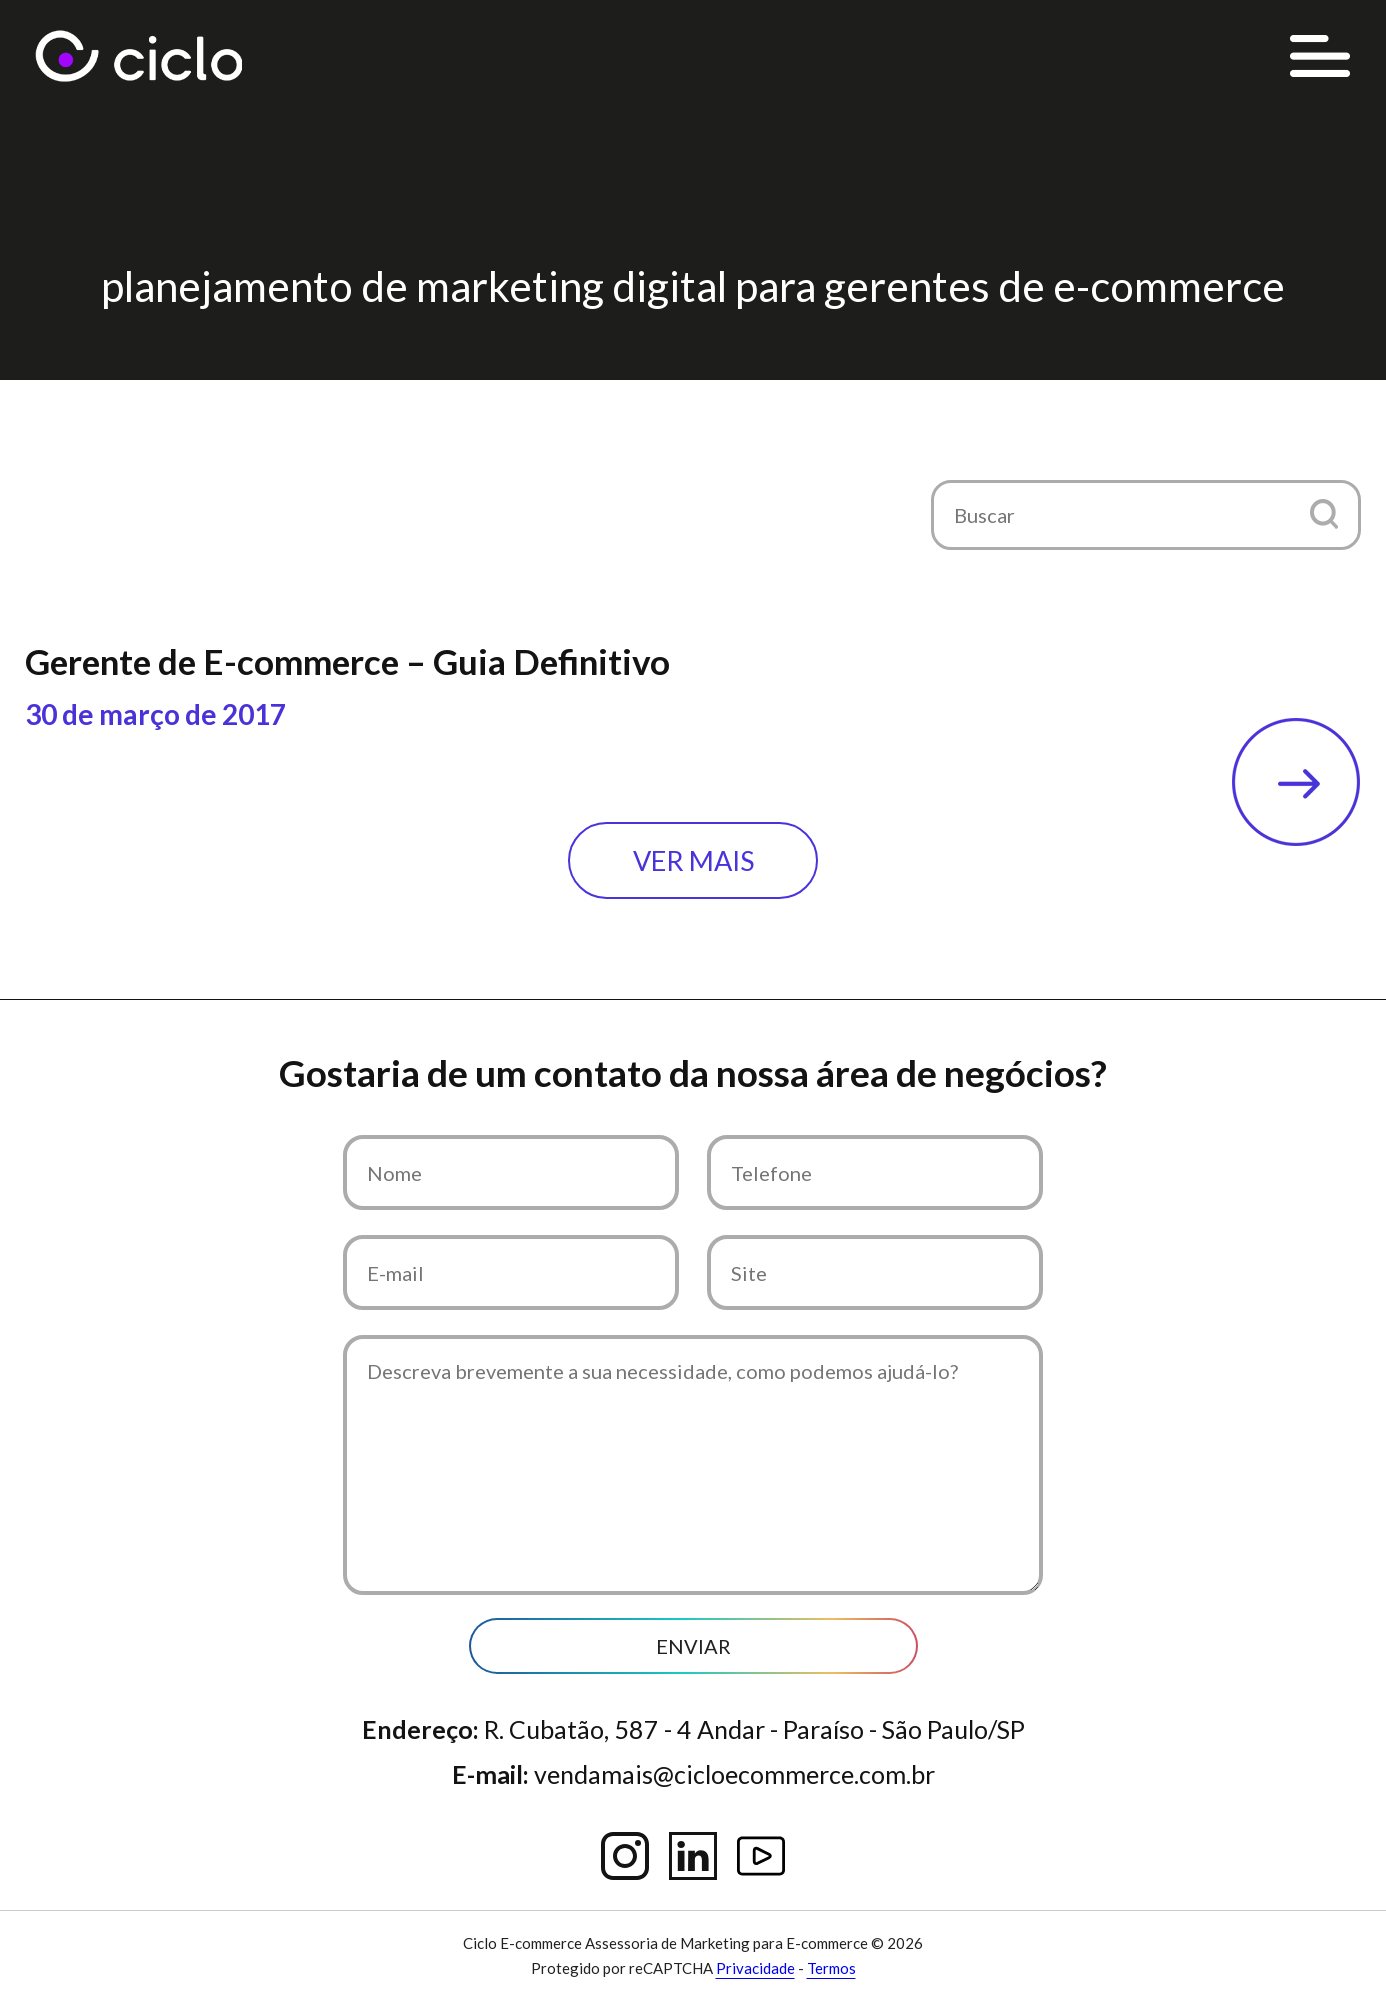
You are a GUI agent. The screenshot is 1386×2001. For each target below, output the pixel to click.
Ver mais (693, 860)
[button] (1323, 513)
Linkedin (693, 1856)
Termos (831, 1968)
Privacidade (755, 1968)
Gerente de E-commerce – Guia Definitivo (347, 661)
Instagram (625, 1856)
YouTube (761, 1856)
